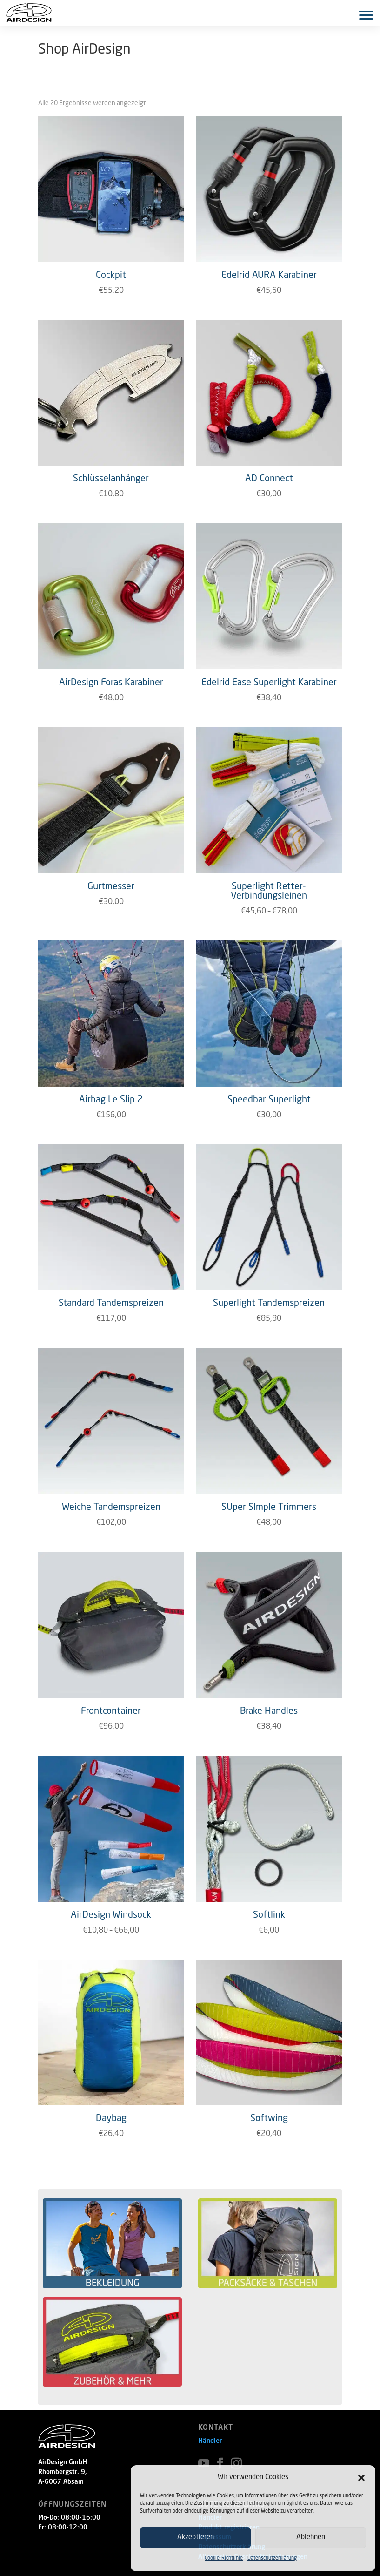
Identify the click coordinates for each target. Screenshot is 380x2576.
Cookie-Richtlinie (224, 2558)
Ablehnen (310, 2537)
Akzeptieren (195, 2537)
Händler (210, 2441)
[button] (361, 2477)
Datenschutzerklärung (272, 2558)
